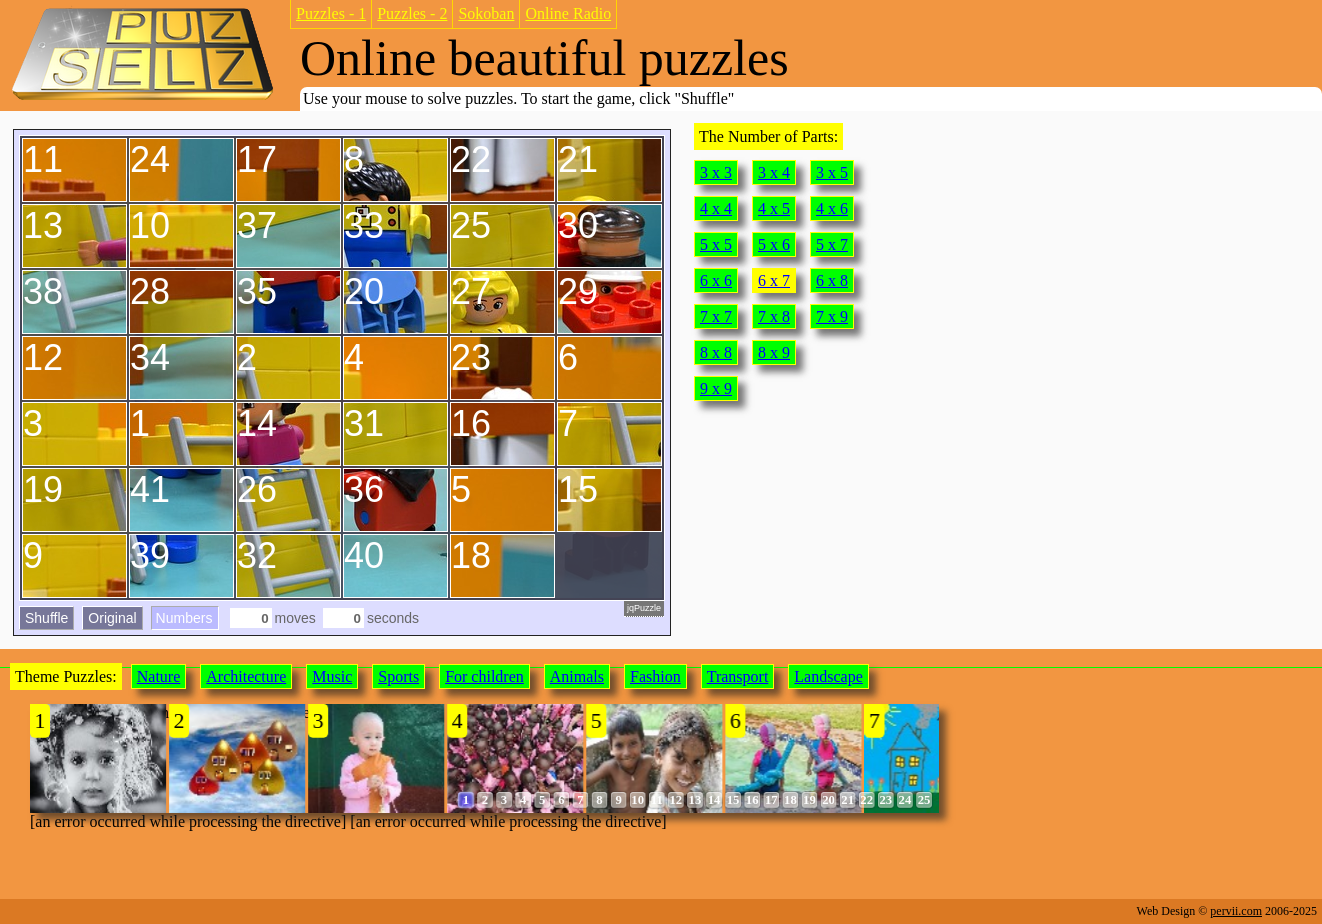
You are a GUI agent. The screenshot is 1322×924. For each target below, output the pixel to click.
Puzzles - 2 (412, 13)
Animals (577, 676)
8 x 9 (774, 352)
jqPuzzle (644, 608)
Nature (159, 676)
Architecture (246, 676)
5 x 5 (716, 244)
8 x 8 (716, 352)
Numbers (184, 618)
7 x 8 (774, 316)
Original (112, 618)
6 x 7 (774, 280)
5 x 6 (774, 244)
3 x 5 (832, 172)
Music (332, 676)
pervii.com (1236, 911)
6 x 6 (716, 280)
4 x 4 (716, 208)
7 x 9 (832, 316)
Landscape (828, 676)
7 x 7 (716, 316)
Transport (738, 676)
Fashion (655, 676)
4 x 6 (832, 208)
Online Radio (568, 13)
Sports (398, 676)
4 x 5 (774, 208)
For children (484, 676)
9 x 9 (716, 388)
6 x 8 (832, 280)
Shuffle (46, 618)
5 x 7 (832, 244)
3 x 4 (774, 172)
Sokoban (486, 13)
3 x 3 (716, 172)
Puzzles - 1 (331, 13)
